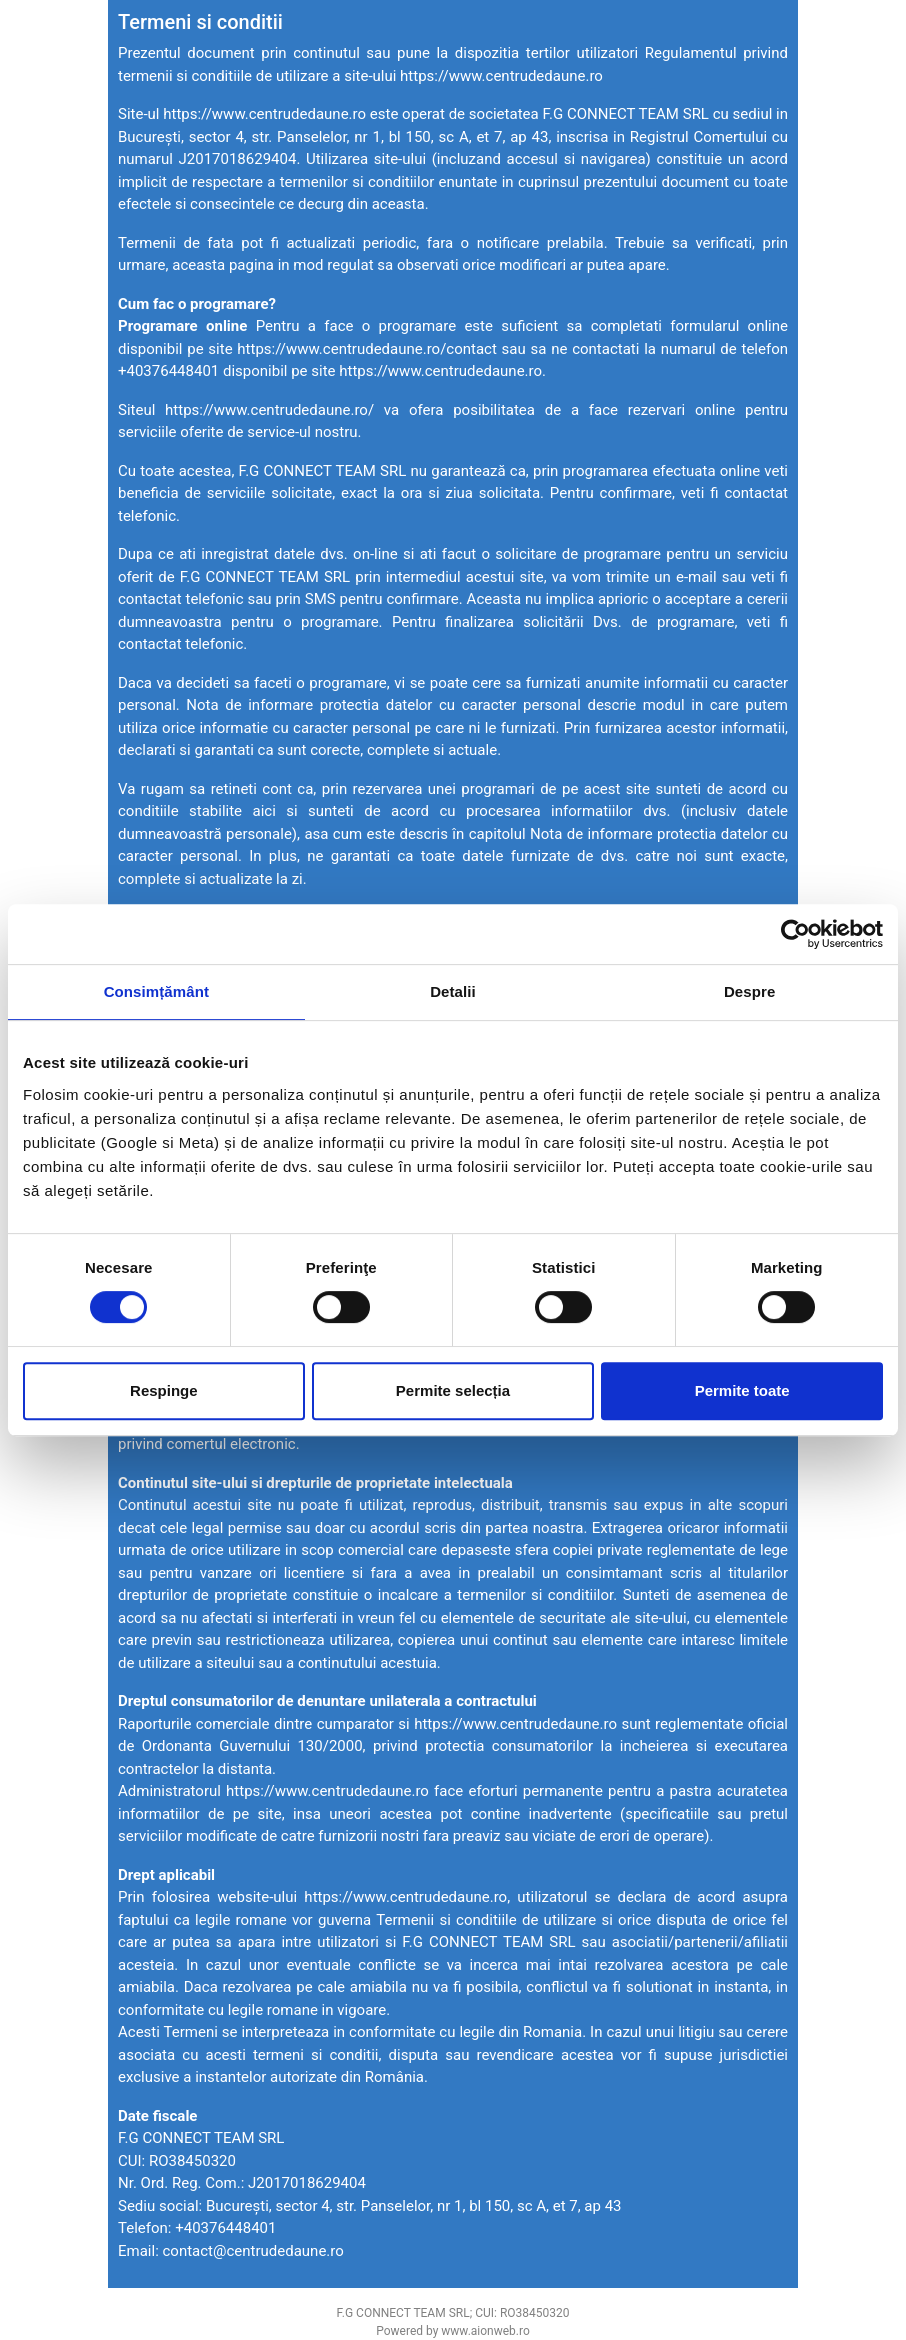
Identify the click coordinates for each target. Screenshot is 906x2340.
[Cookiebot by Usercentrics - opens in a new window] (795, 934)
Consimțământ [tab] (156, 991)
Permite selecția (453, 1390)
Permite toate (742, 1390)
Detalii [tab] (453, 991)
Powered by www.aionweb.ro (453, 2331)
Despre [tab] (749, 991)
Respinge (164, 1390)
